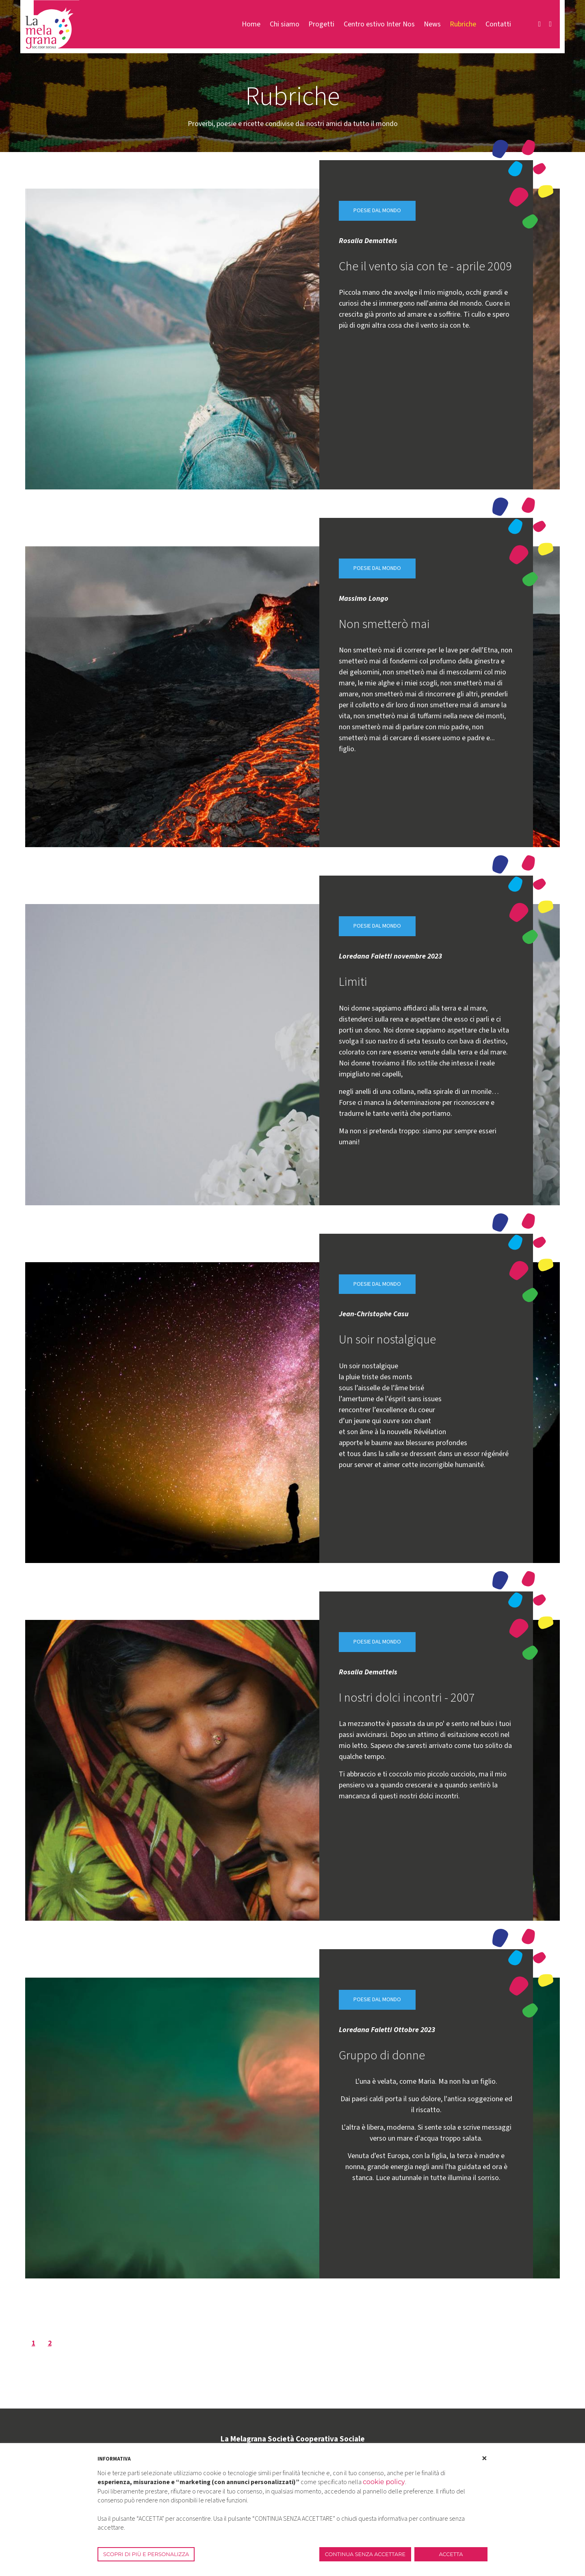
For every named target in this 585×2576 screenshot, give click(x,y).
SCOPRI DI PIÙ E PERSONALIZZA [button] (146, 2554)
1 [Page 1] (33, 2344)
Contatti (498, 24)
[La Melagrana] (52, 24)
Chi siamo (284, 24)
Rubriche (463, 24)
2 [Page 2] (50, 2344)
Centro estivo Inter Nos (379, 24)
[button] (484, 2458)
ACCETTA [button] (451, 2554)
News (432, 24)
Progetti (321, 24)
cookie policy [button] (384, 2482)
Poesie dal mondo (377, 211)
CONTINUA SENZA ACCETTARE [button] (365, 2554)
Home (251, 24)
